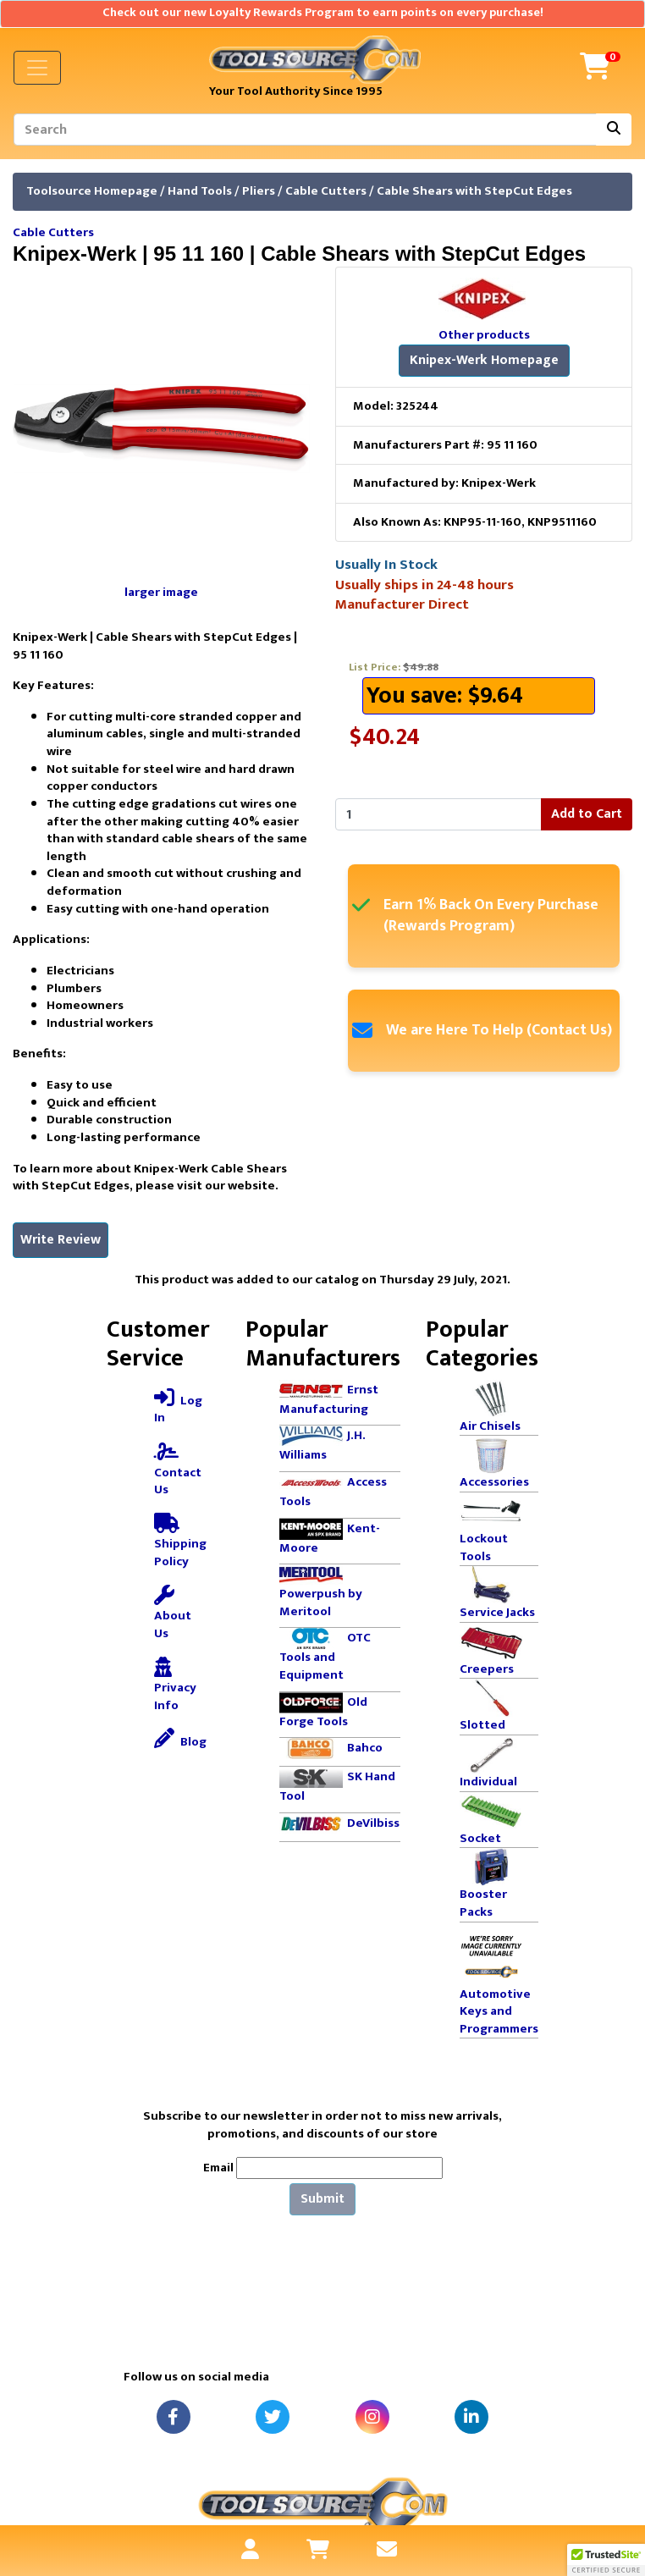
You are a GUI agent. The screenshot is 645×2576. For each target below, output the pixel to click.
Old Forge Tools (323, 1711)
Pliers (258, 190)
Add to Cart (586, 814)
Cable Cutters (326, 190)
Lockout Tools (484, 1547)
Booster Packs (483, 1903)
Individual (488, 1781)
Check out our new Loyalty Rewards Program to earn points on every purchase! (322, 13)
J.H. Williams (322, 1445)
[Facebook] (173, 2417)
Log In (178, 1408)
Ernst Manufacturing (328, 1399)
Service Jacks (497, 1612)
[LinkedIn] (471, 2417)
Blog (180, 1740)
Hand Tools (200, 190)
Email (218, 2168)
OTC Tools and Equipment (325, 1656)
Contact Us (177, 1470)
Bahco (365, 1747)
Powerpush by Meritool (320, 1602)
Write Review (60, 1239)
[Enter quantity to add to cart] (438, 814)
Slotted (482, 1724)
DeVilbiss (373, 1823)
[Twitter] (272, 2417)
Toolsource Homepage (91, 190)
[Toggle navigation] (37, 68)
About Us (172, 1614)
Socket (480, 1838)
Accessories (494, 1481)
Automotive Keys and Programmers (499, 2011)
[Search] (305, 129)
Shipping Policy (180, 1542)
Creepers (487, 1669)
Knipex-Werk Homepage (484, 360)
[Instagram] (372, 2417)
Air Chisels (490, 1426)
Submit (322, 2198)
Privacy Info (175, 1686)
